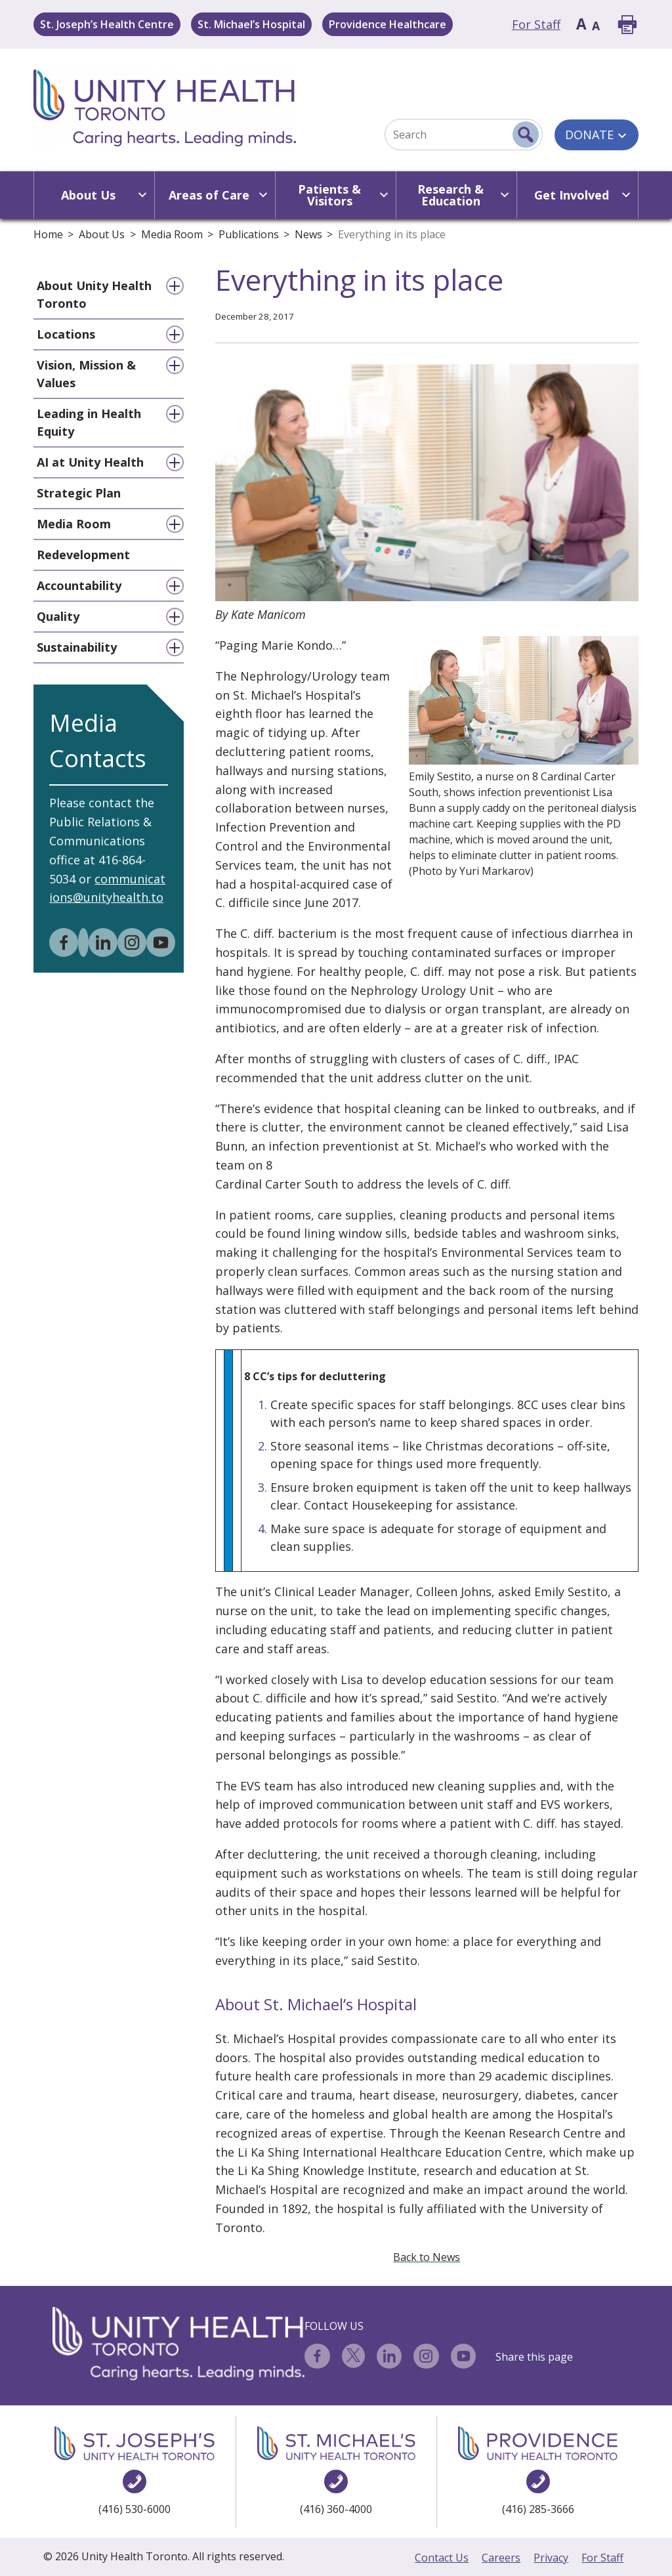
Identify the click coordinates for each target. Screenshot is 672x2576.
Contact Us (442, 2557)
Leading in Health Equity (89, 422)
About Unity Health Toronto (94, 294)
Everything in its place (392, 234)
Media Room (172, 234)
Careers (501, 2557)
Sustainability (77, 647)
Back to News (426, 2257)
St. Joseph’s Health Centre (107, 24)
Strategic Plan (79, 493)
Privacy (551, 2557)
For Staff (536, 24)
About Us (102, 234)
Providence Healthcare (387, 24)
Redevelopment (83, 554)
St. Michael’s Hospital (251, 24)
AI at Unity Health (90, 462)
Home (48, 234)
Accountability (79, 585)
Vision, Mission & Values (86, 374)
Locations (66, 334)
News (308, 234)
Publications (249, 234)
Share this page (534, 2357)
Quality (58, 616)
